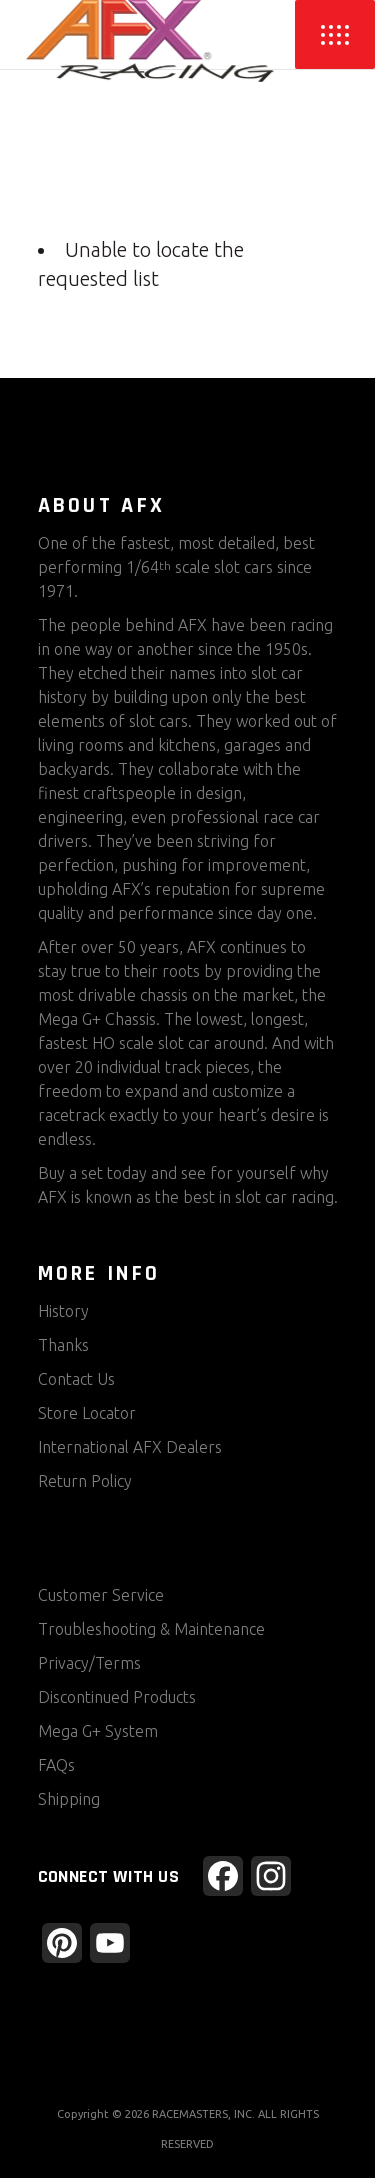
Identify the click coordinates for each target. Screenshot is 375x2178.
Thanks (63, 1345)
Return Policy (85, 1481)
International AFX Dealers (130, 1447)
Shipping (69, 1799)
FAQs (56, 1765)
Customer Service (101, 1595)
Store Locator (87, 1413)
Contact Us (76, 1379)
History (63, 1311)
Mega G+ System (98, 1731)
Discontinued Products (117, 1697)
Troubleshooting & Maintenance (151, 1629)
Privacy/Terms (89, 1663)
